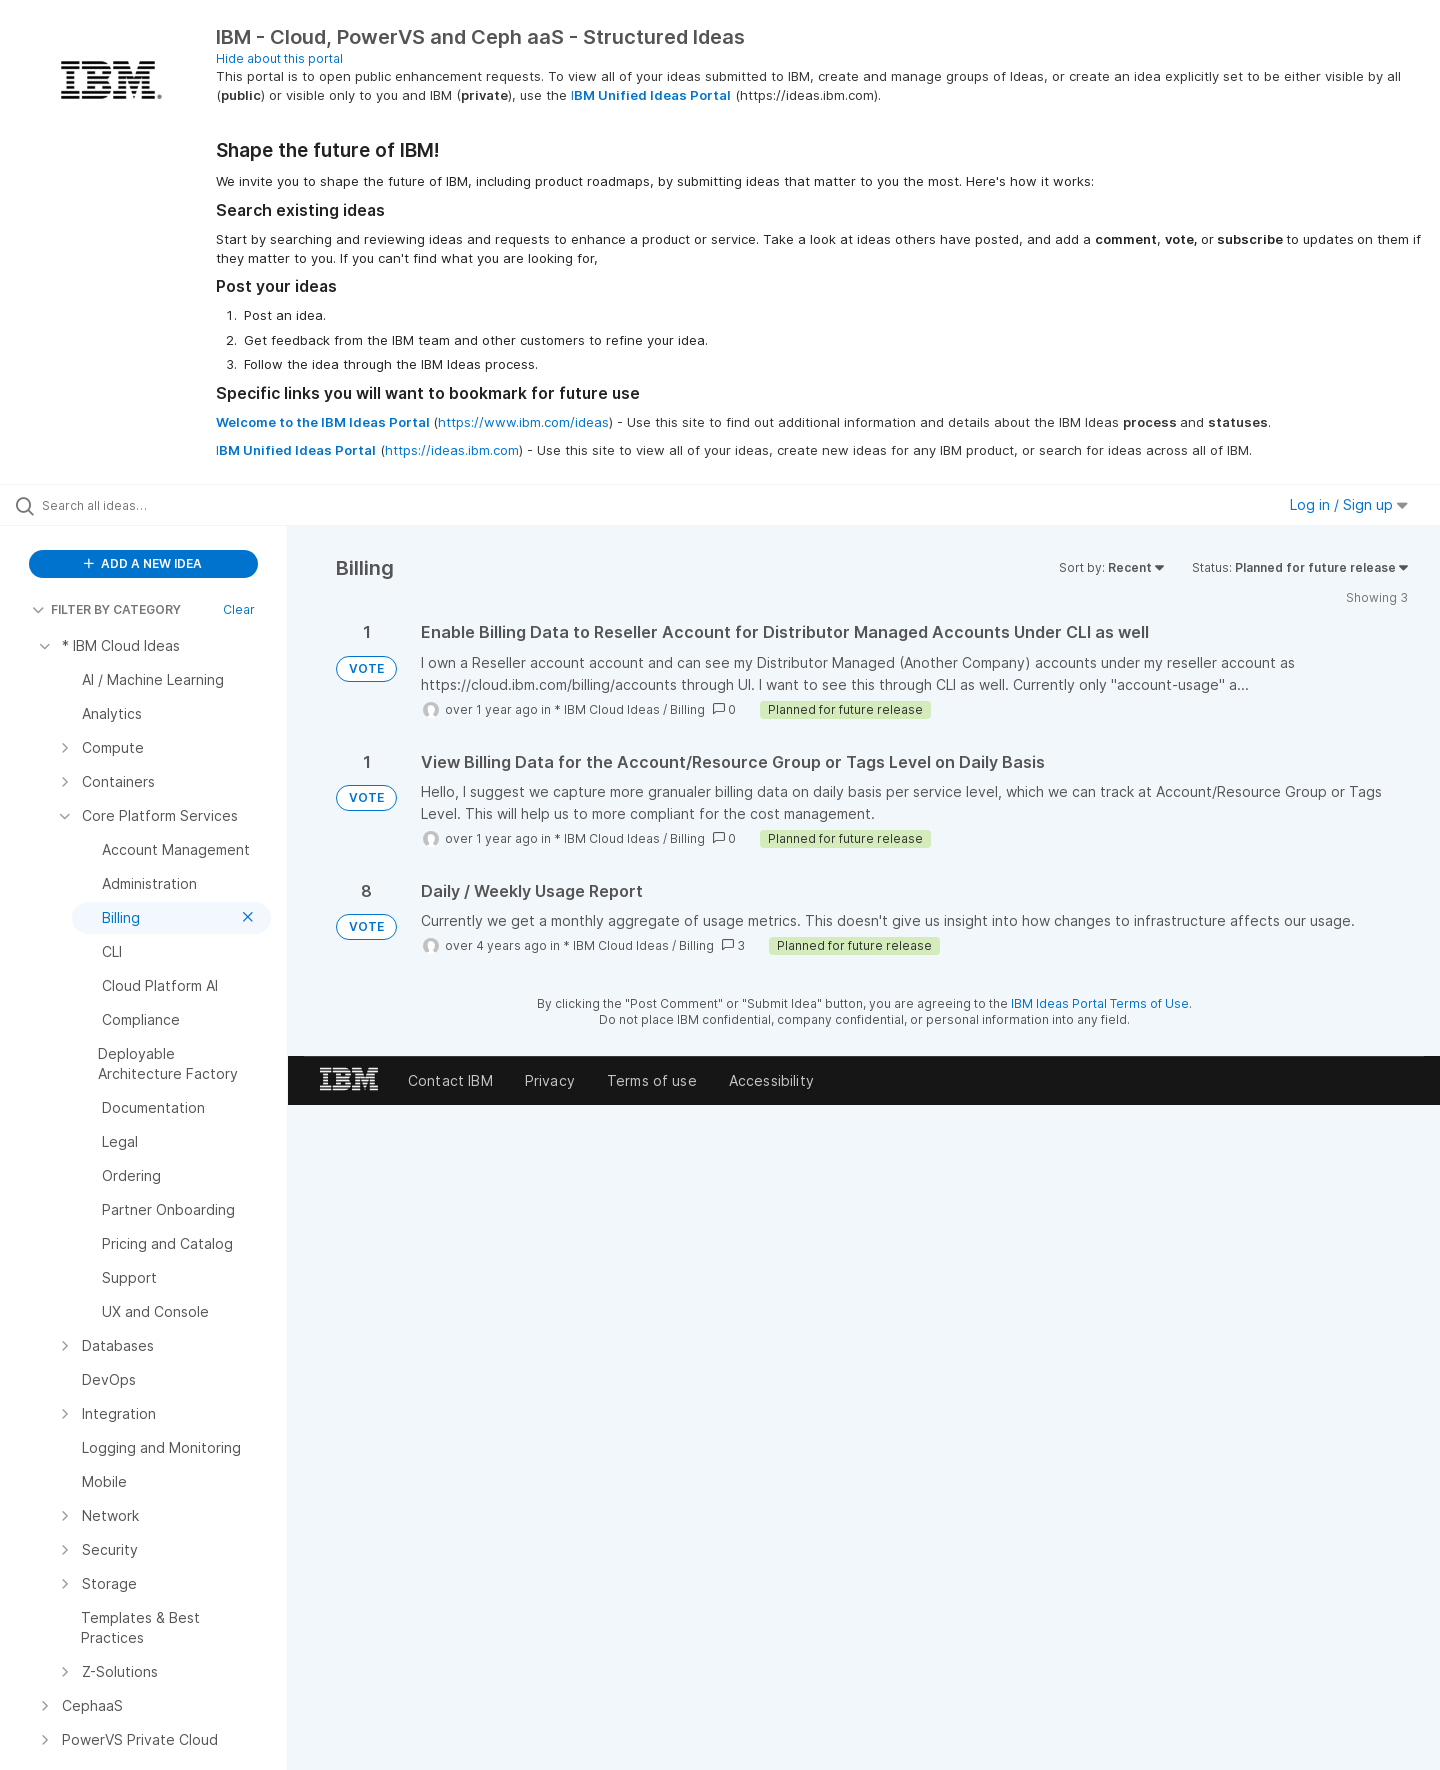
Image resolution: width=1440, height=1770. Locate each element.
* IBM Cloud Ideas (607, 709)
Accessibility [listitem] (771, 1080)
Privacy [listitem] (550, 1080)
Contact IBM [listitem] (450, 1080)
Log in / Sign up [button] (1349, 504)
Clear (239, 609)
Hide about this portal (279, 58)
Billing (687, 709)
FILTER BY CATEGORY (106, 609)
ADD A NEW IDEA (143, 563)
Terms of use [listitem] (652, 1080)
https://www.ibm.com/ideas (523, 422)
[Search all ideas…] (169, 505)
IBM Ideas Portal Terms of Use (1100, 1003)
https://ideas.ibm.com (452, 450)
